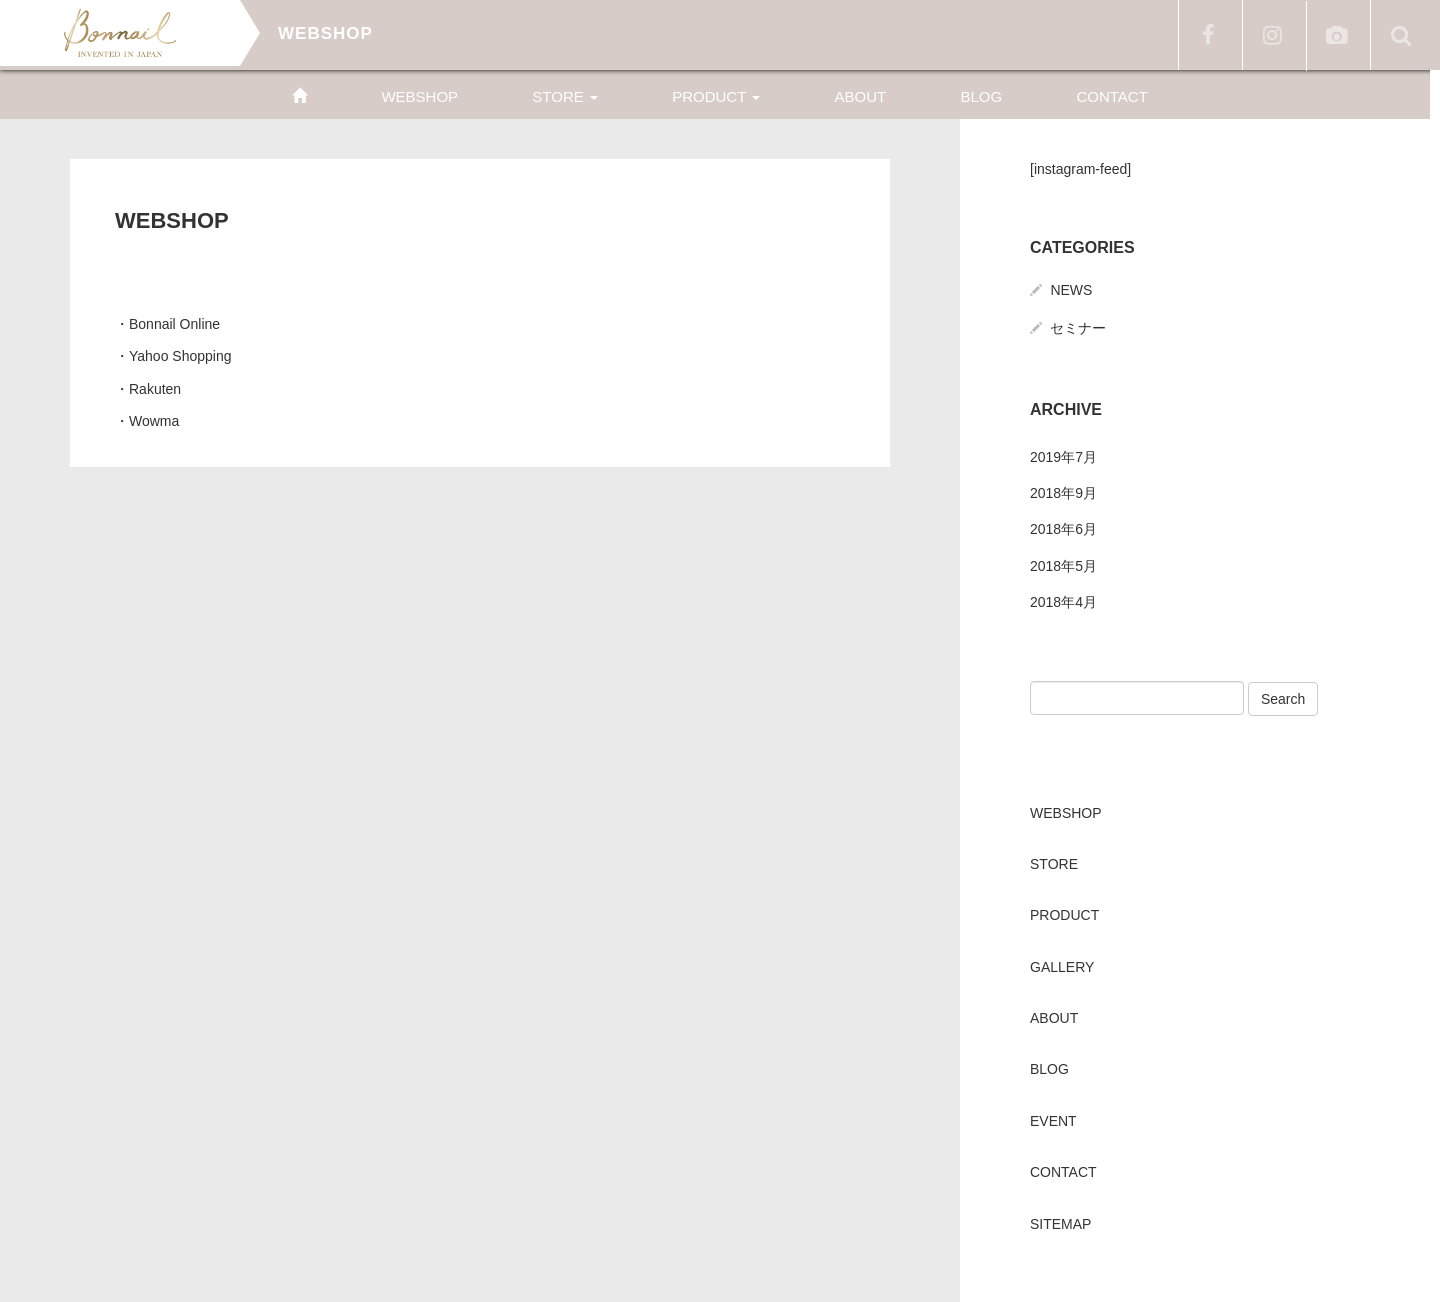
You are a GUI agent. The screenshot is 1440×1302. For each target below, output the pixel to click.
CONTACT (1111, 96)
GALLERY (1062, 967)
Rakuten (155, 389)
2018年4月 (1063, 602)
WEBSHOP (419, 96)
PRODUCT (716, 96)
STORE (565, 96)
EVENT (1053, 1121)
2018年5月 (1063, 566)
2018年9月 (1063, 493)
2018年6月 (1063, 529)
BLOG (981, 96)
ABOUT (861, 96)
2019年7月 (1063, 457)
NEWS (1071, 290)
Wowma (154, 421)
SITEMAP (1060, 1224)
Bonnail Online (174, 324)
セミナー (1078, 328)
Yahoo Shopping (180, 356)
